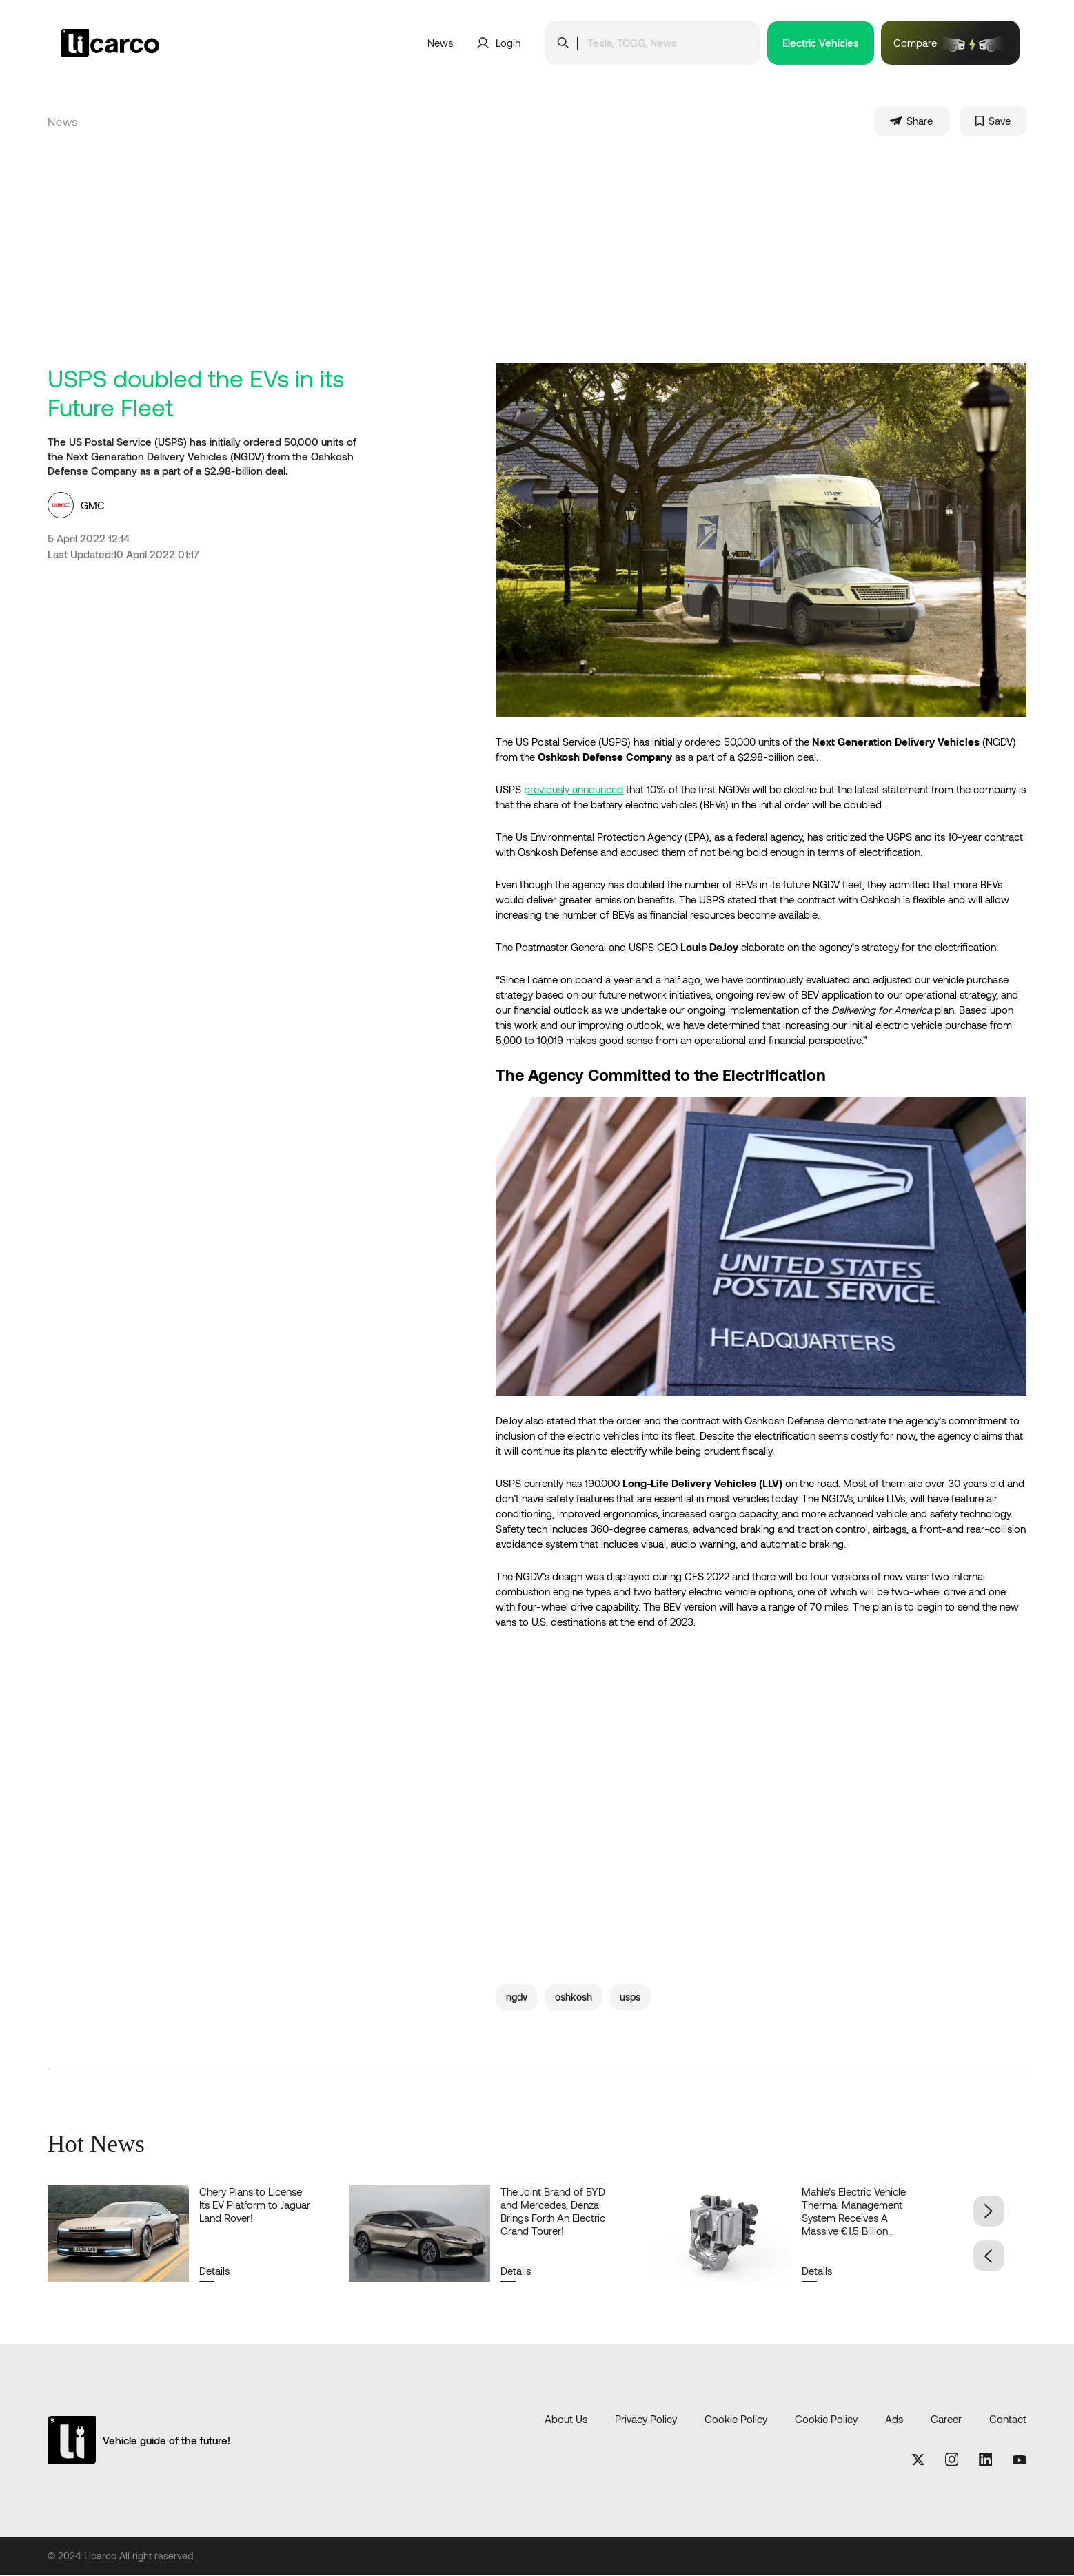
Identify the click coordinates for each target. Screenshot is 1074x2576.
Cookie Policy (736, 2420)
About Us (566, 2420)
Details (214, 2272)
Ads (894, 2420)
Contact (1007, 2420)
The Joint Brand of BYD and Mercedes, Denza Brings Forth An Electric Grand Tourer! (552, 2212)
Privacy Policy (646, 2420)
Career (946, 2420)
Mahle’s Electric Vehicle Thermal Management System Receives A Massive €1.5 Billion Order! (854, 2219)
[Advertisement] (537, 261)
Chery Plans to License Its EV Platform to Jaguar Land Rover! (254, 2206)
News (440, 43)
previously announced (573, 790)
